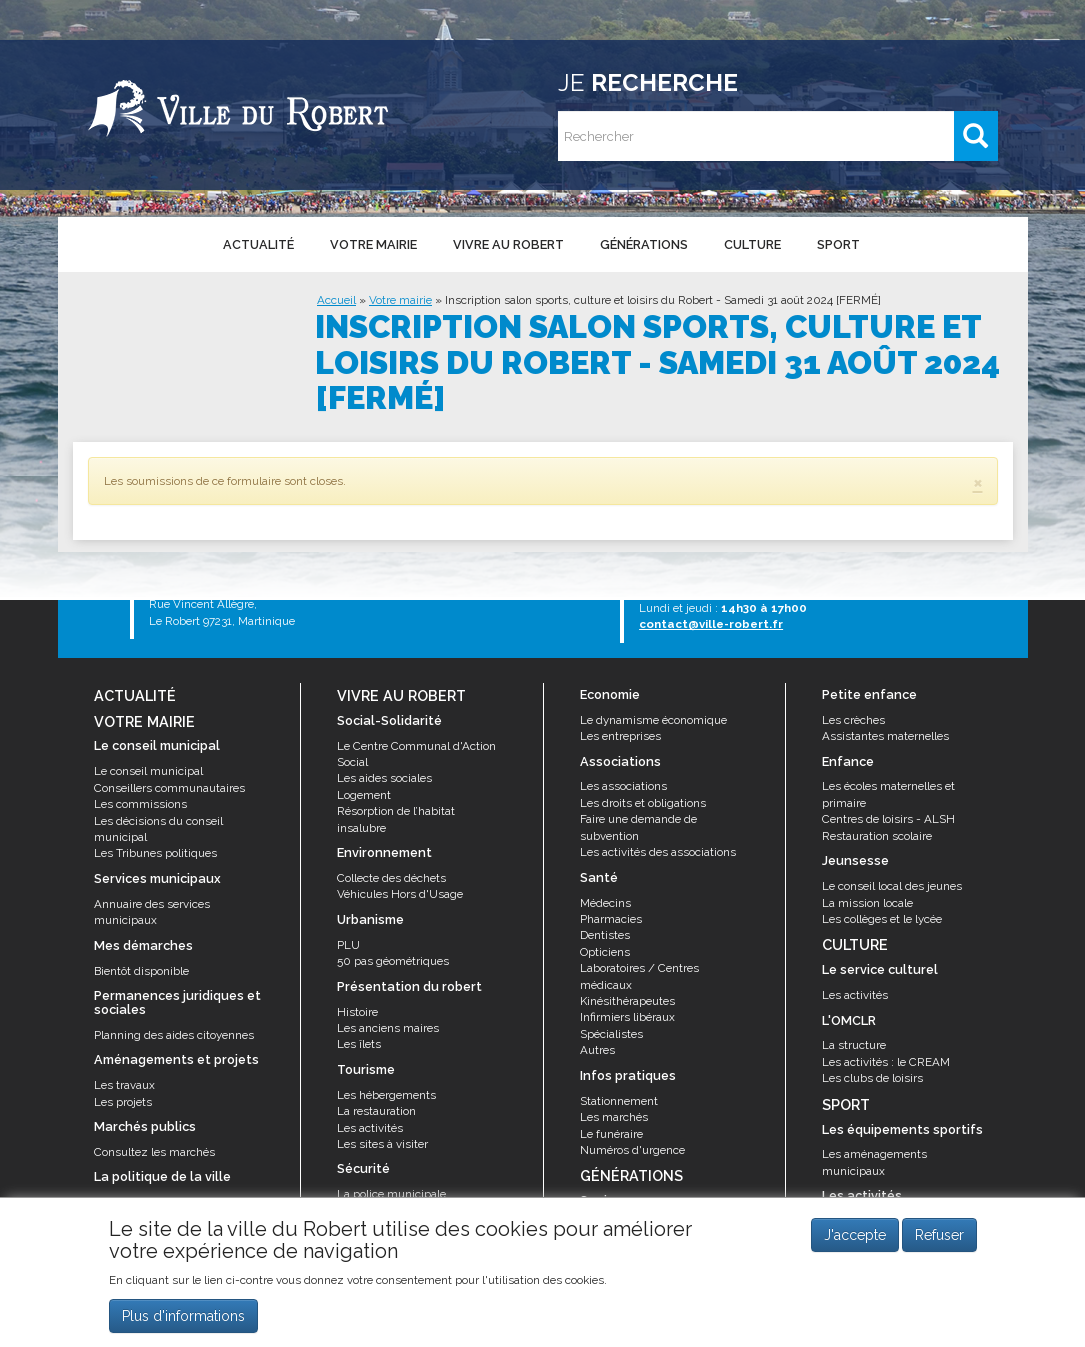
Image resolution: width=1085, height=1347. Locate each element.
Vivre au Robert (508, 244)
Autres (597, 1050)
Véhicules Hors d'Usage (400, 894)
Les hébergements (386, 1095)
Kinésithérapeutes (627, 1001)
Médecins (605, 903)
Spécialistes (611, 1034)
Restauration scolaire (877, 836)
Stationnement (619, 1101)
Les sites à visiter (382, 1144)
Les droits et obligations (643, 803)
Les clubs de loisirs (872, 1078)
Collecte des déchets (391, 878)
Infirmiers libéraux (627, 1017)
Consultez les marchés (154, 1152)
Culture (752, 244)
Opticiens (605, 952)
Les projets (123, 1102)
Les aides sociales (384, 778)
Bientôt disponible (141, 971)
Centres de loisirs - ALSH (888, 819)
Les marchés (614, 1117)
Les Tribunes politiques (155, 853)
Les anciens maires (388, 1028)
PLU (348, 945)
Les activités (370, 1128)
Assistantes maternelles (885, 736)
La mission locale (867, 903)
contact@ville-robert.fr (711, 624)
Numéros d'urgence (632, 1150)
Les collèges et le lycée (882, 919)
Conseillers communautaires (169, 788)
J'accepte (855, 1235)
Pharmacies (611, 919)
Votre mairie (373, 244)
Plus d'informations (183, 1316)
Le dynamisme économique (653, 720)
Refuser (939, 1235)
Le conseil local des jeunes (892, 886)
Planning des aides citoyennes (174, 1035)
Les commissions (140, 804)
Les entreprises (620, 736)
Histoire (357, 1012)
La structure (854, 1045)
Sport (838, 244)
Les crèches (853, 720)
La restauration (376, 1111)
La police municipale (391, 1194)
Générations (644, 244)
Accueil (336, 300)
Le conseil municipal (148, 771)
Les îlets (359, 1044)
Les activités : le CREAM (886, 1062)
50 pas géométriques (393, 961)
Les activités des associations (658, 852)
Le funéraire (611, 1134)
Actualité (258, 244)
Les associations (623, 786)
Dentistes (605, 935)
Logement (364, 795)
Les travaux (124, 1085)
